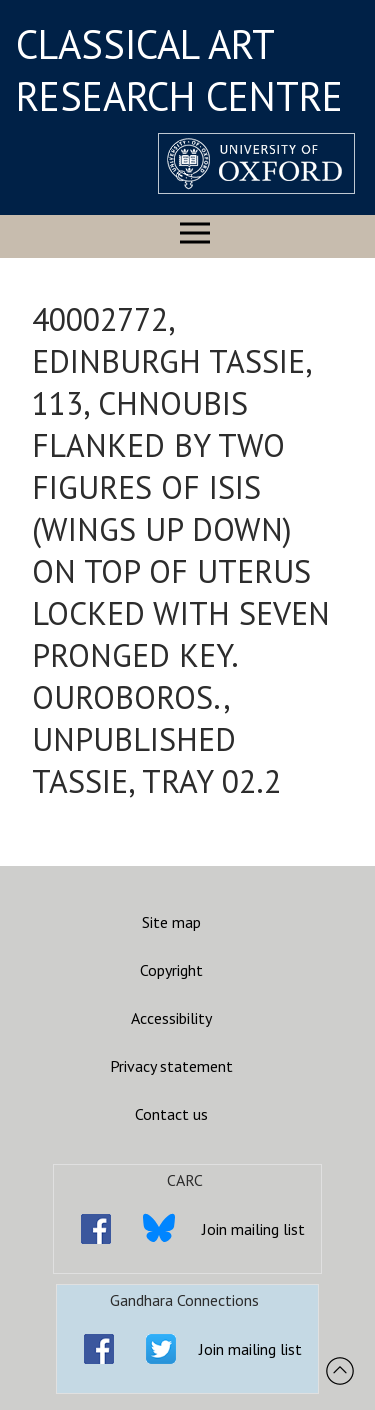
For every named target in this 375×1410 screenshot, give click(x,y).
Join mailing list (253, 1229)
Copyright (171, 970)
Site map (171, 922)
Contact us (171, 1114)
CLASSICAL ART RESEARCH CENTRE (179, 70)
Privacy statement (171, 1066)
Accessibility (171, 1018)
